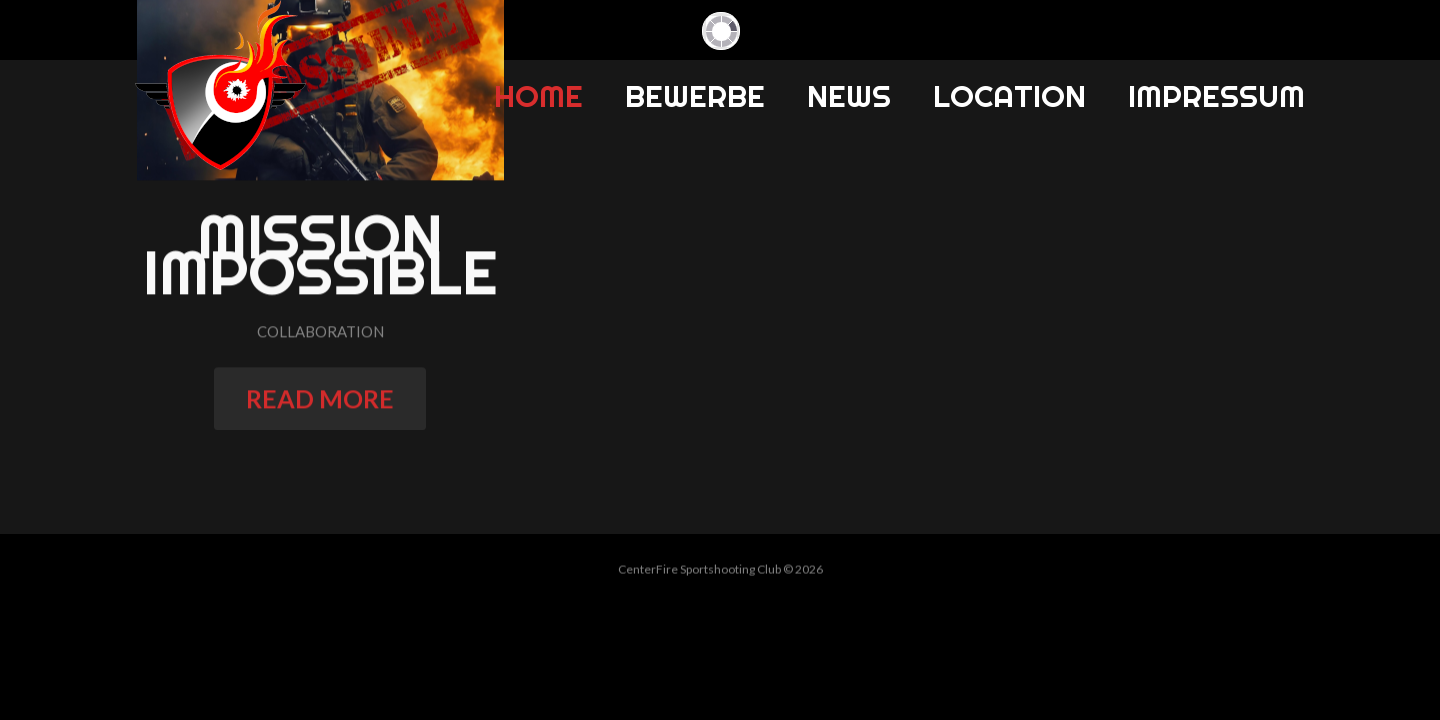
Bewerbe (695, 96)
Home (538, 96)
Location (1009, 96)
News (849, 96)
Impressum (1216, 96)
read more (320, 405)
